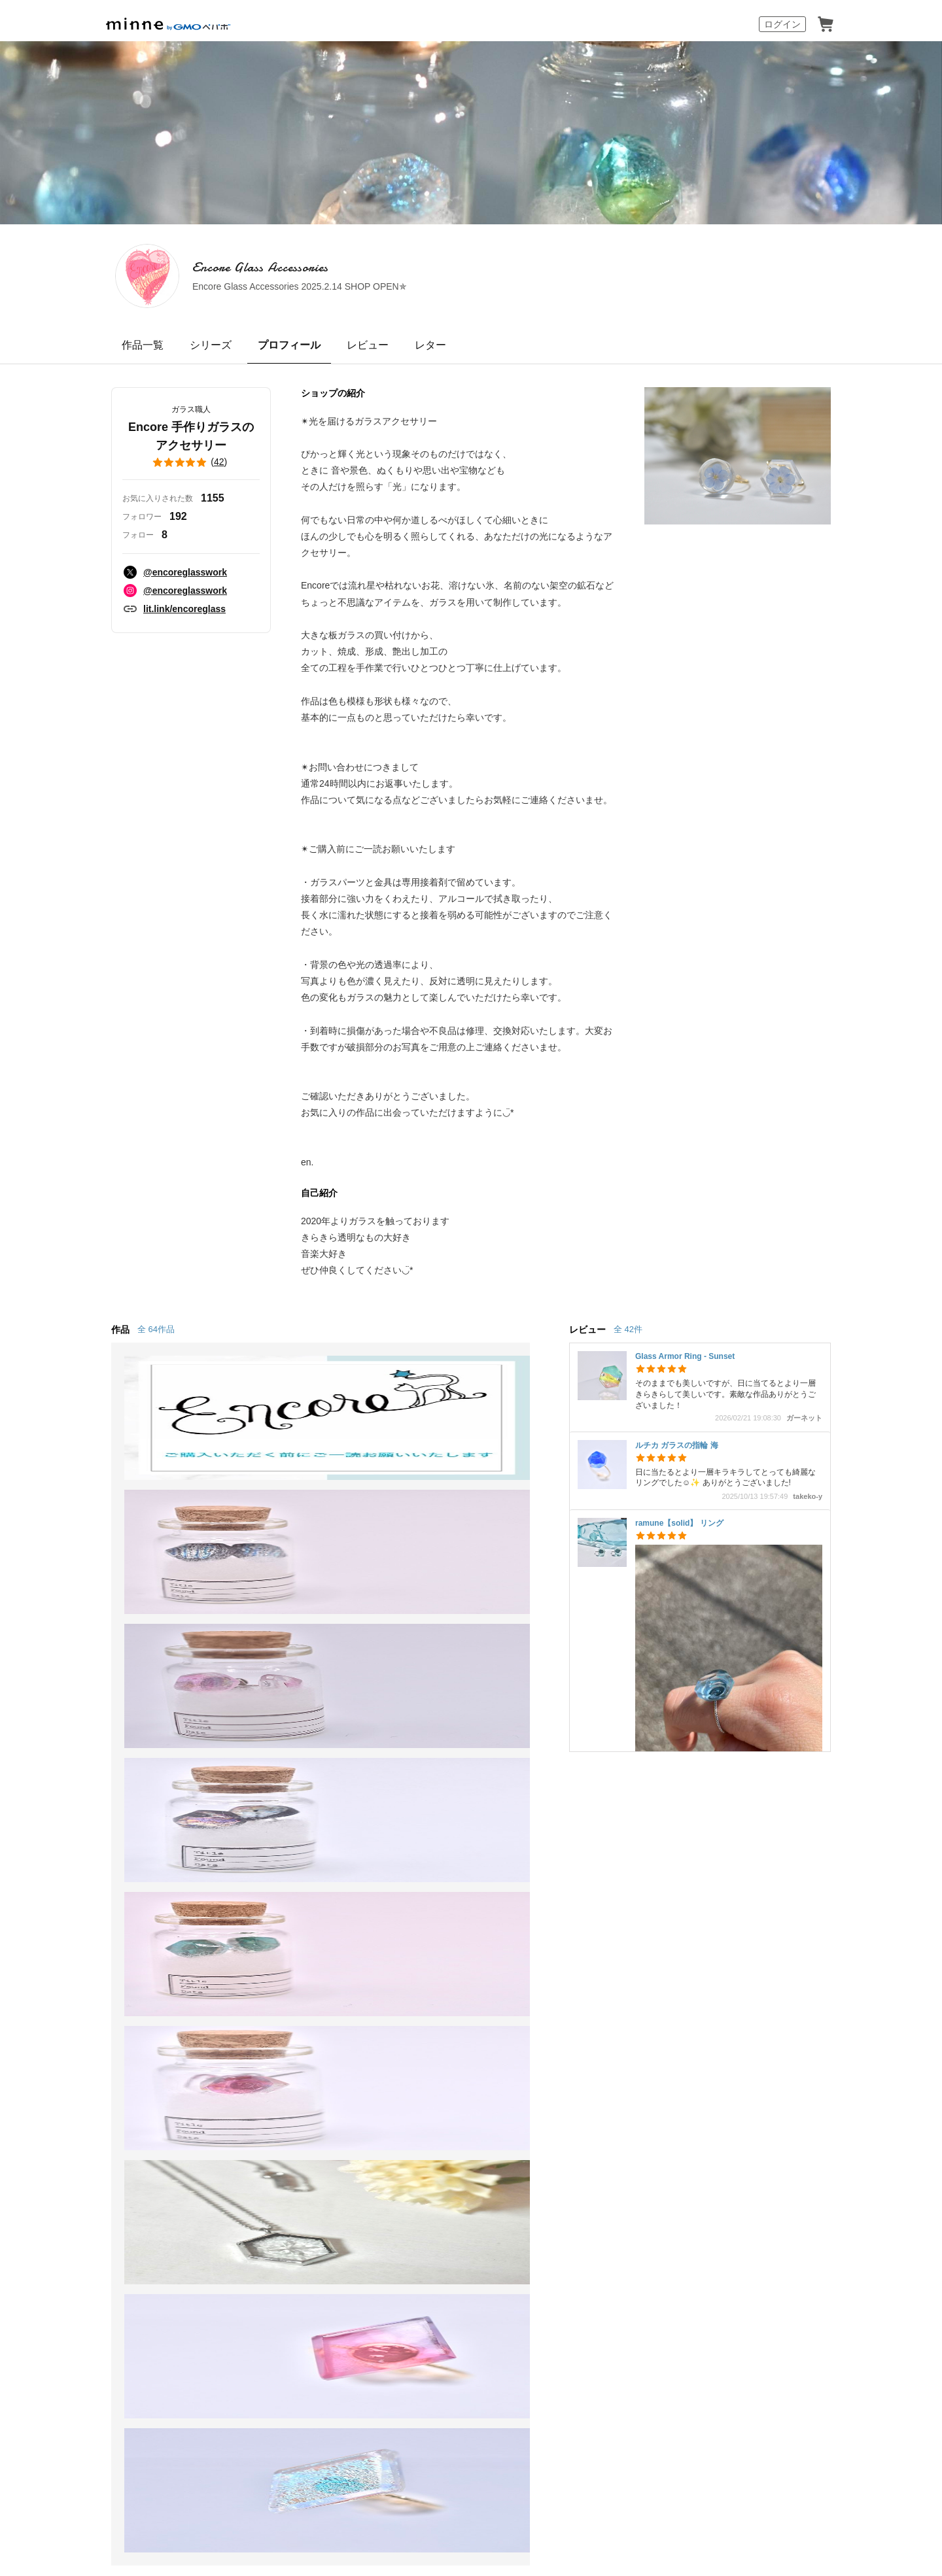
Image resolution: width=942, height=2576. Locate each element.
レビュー (368, 345)
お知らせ (570, 1856)
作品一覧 (143, 345)
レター (430, 345)
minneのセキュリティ (601, 1927)
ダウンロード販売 (277, 1927)
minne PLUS (265, 1951)
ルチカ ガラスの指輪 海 (676, 1445)
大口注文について (434, 2009)
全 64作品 (156, 1329)
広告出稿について (434, 1985)
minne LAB (261, 1975)
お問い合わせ (581, 1951)
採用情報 (545, 2069)
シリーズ (211, 345)
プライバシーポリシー (426, 2069)
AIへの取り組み (545, 2408)
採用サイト (480, 2408)
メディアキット (605, 2069)
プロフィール (289, 345)
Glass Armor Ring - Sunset (685, 1356)
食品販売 (256, 1880)
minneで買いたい (119, 1880)
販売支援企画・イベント (293, 1998)
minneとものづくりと (443, 1856)
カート (825, 24)
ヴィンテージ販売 (277, 1904)
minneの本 (417, 1927)
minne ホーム (132, 1785)
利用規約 (570, 1904)
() (191, 462)
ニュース (413, 1904)
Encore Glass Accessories (360, 267)
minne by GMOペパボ (168, 24)
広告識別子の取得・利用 (328, 2069)
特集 (88, 1975)
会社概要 (498, 2069)
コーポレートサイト (405, 2408)
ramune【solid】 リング (679, 1523)
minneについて (113, 1856)
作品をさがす (109, 1904)
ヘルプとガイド (586, 1880)
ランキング (104, 1951)
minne (137, 2049)
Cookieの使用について (228, 2069)
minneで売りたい (276, 1856)
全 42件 (628, 1329)
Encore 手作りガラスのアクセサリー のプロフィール (348, 1785)
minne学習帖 (422, 1880)
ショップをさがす (120, 1927)
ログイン (782, 24)
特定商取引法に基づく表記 (125, 2069)
